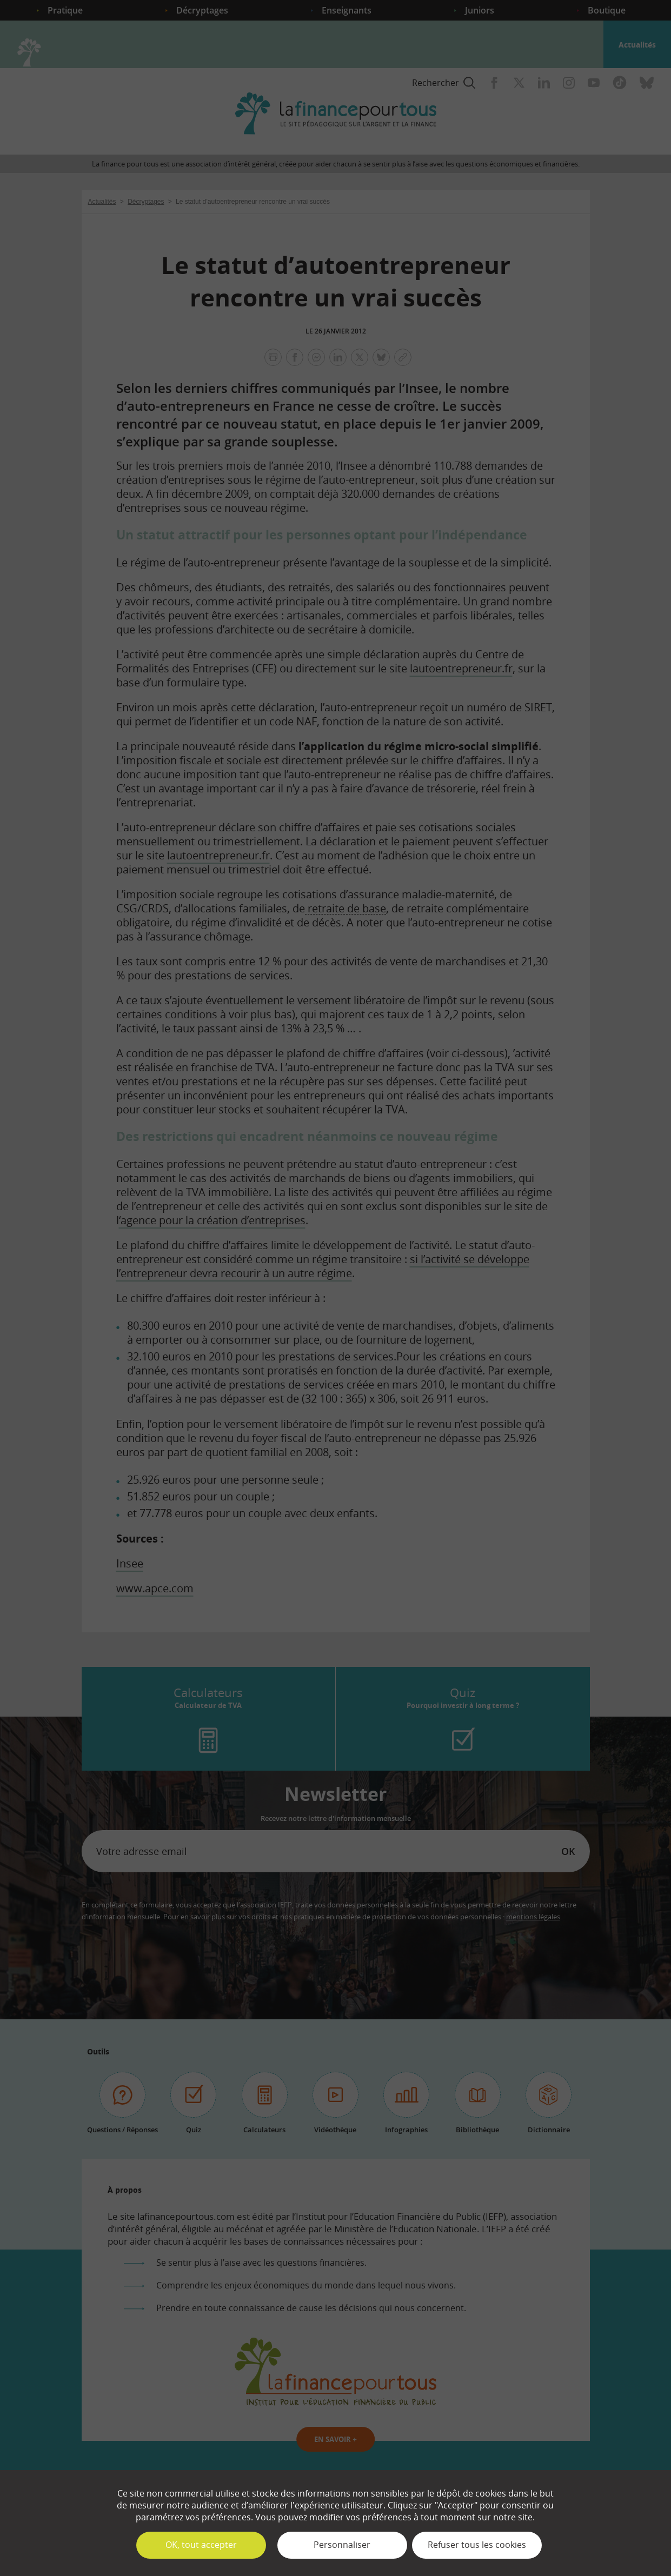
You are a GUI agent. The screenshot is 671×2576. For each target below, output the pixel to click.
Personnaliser (342, 2545)
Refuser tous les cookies (477, 2545)
